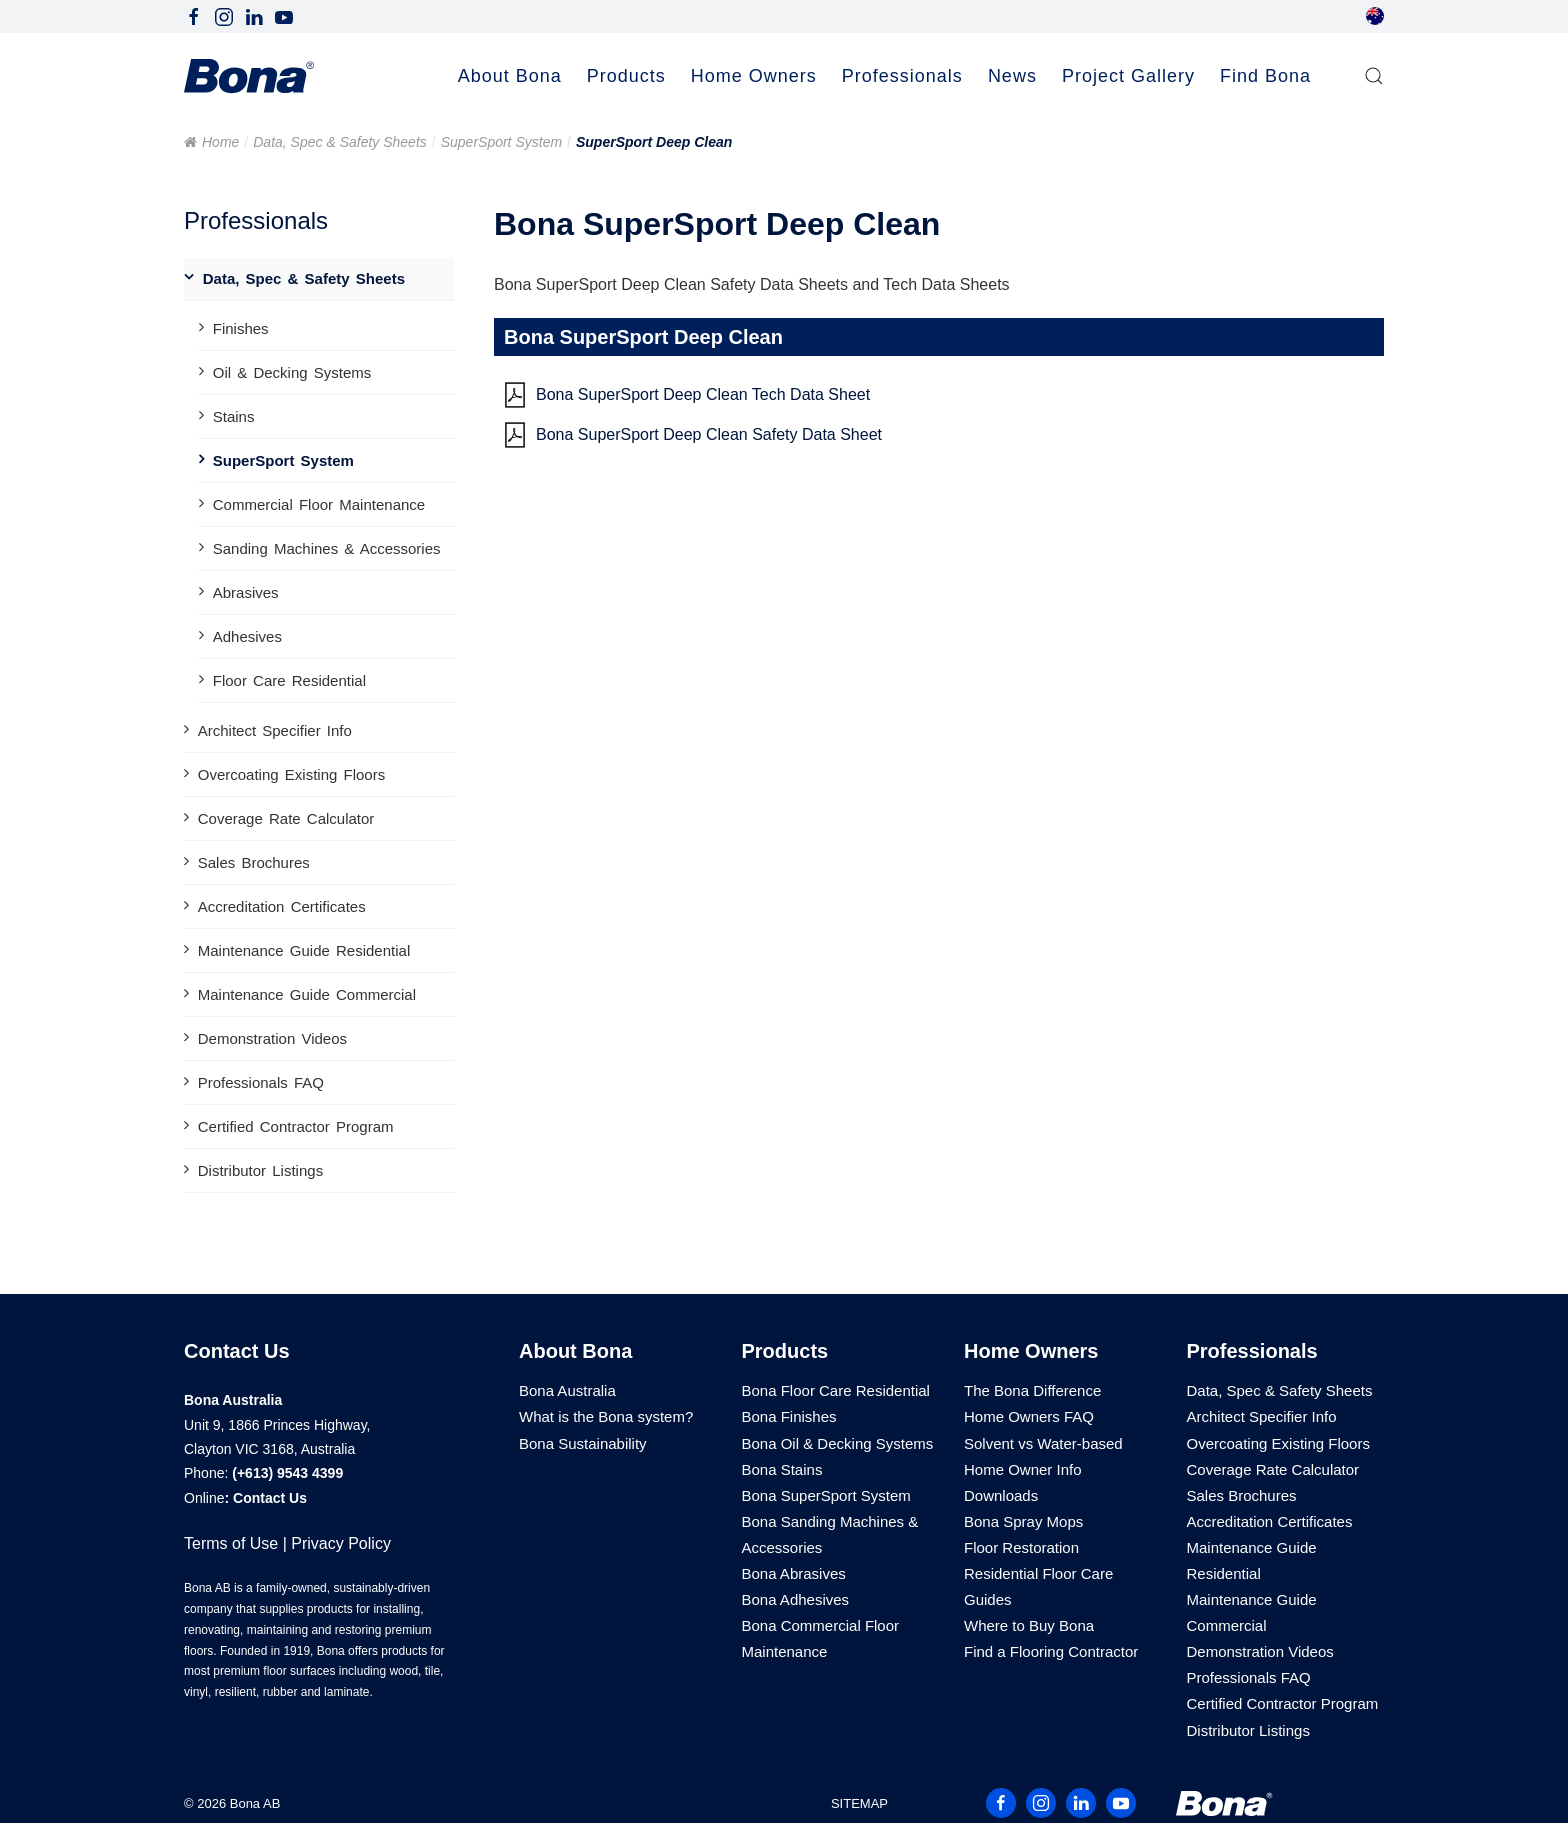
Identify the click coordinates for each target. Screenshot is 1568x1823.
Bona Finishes (789, 1416)
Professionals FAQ (261, 1082)
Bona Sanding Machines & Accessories (830, 1534)
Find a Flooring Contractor (1051, 1651)
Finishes (241, 328)
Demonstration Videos (272, 1038)
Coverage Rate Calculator (286, 818)
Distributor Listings (260, 1170)
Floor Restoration (1021, 1547)
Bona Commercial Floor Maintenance (821, 1638)
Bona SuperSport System (826, 1495)
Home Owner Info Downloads (1023, 1482)
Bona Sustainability (583, 1443)
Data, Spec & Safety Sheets (340, 142)
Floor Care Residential (289, 680)
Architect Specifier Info (275, 730)
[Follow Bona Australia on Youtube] (284, 15)
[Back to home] (249, 76)
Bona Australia (567, 1390)
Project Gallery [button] (1128, 76)
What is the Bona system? (606, 1416)
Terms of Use (231, 1543)
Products (785, 1351)
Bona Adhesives (796, 1599)
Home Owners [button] (754, 76)
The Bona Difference (1032, 1390)
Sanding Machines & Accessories (327, 548)
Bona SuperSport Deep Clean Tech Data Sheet (703, 394)
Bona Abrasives (794, 1573)
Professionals (1252, 1351)
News (1012, 76)
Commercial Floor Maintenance (319, 504)
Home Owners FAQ (1029, 1416)
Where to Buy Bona (1029, 1625)
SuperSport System (501, 142)
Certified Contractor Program (296, 1126)
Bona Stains (782, 1469)
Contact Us (270, 1498)
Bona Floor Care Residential (836, 1390)
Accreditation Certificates (282, 906)
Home (220, 142)
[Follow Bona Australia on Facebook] (194, 15)
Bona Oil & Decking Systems (838, 1443)
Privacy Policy (341, 1543)
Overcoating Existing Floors (291, 774)
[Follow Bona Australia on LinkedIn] (254, 15)
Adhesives (247, 636)
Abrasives (246, 592)
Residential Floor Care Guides (1038, 1586)
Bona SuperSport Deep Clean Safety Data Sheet (709, 434)
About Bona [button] (510, 76)
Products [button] (626, 76)
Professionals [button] (902, 76)
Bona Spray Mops (1023, 1521)
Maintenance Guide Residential (304, 950)
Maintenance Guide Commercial (307, 994)
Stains (234, 416)
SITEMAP (859, 1803)
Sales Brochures (254, 862)
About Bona (575, 1351)
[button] (1374, 76)
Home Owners (1031, 1351)
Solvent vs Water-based (1043, 1443)
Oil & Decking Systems (292, 372)
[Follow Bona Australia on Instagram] (224, 15)
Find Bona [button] (1265, 76)
